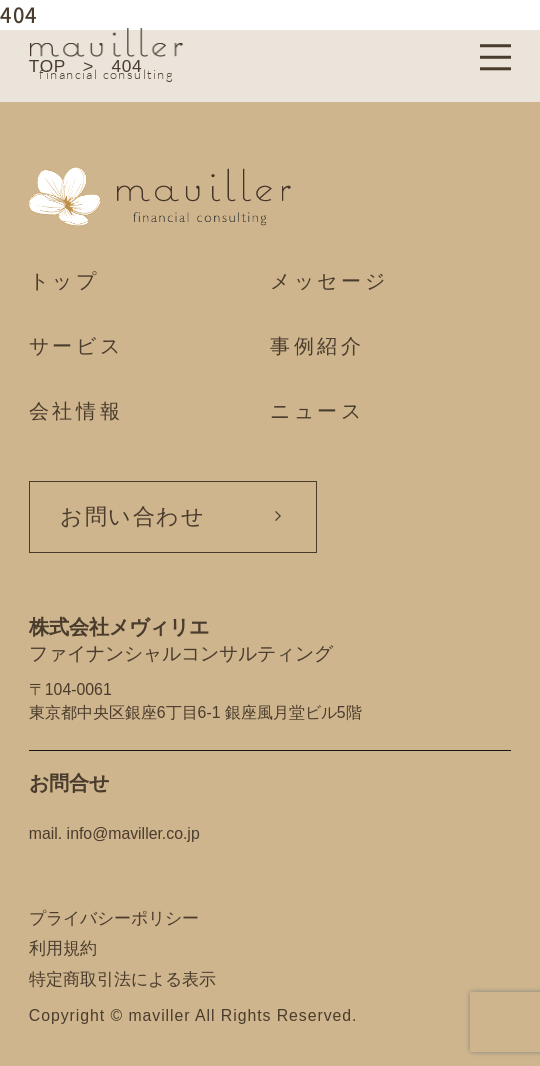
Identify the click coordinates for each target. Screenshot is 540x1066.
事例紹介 (317, 345)
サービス (76, 345)
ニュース (317, 410)
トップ (64, 280)
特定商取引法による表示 (122, 979)
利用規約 (63, 948)
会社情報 (76, 410)
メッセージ (329, 280)
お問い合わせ (133, 516)
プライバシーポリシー (114, 918)
